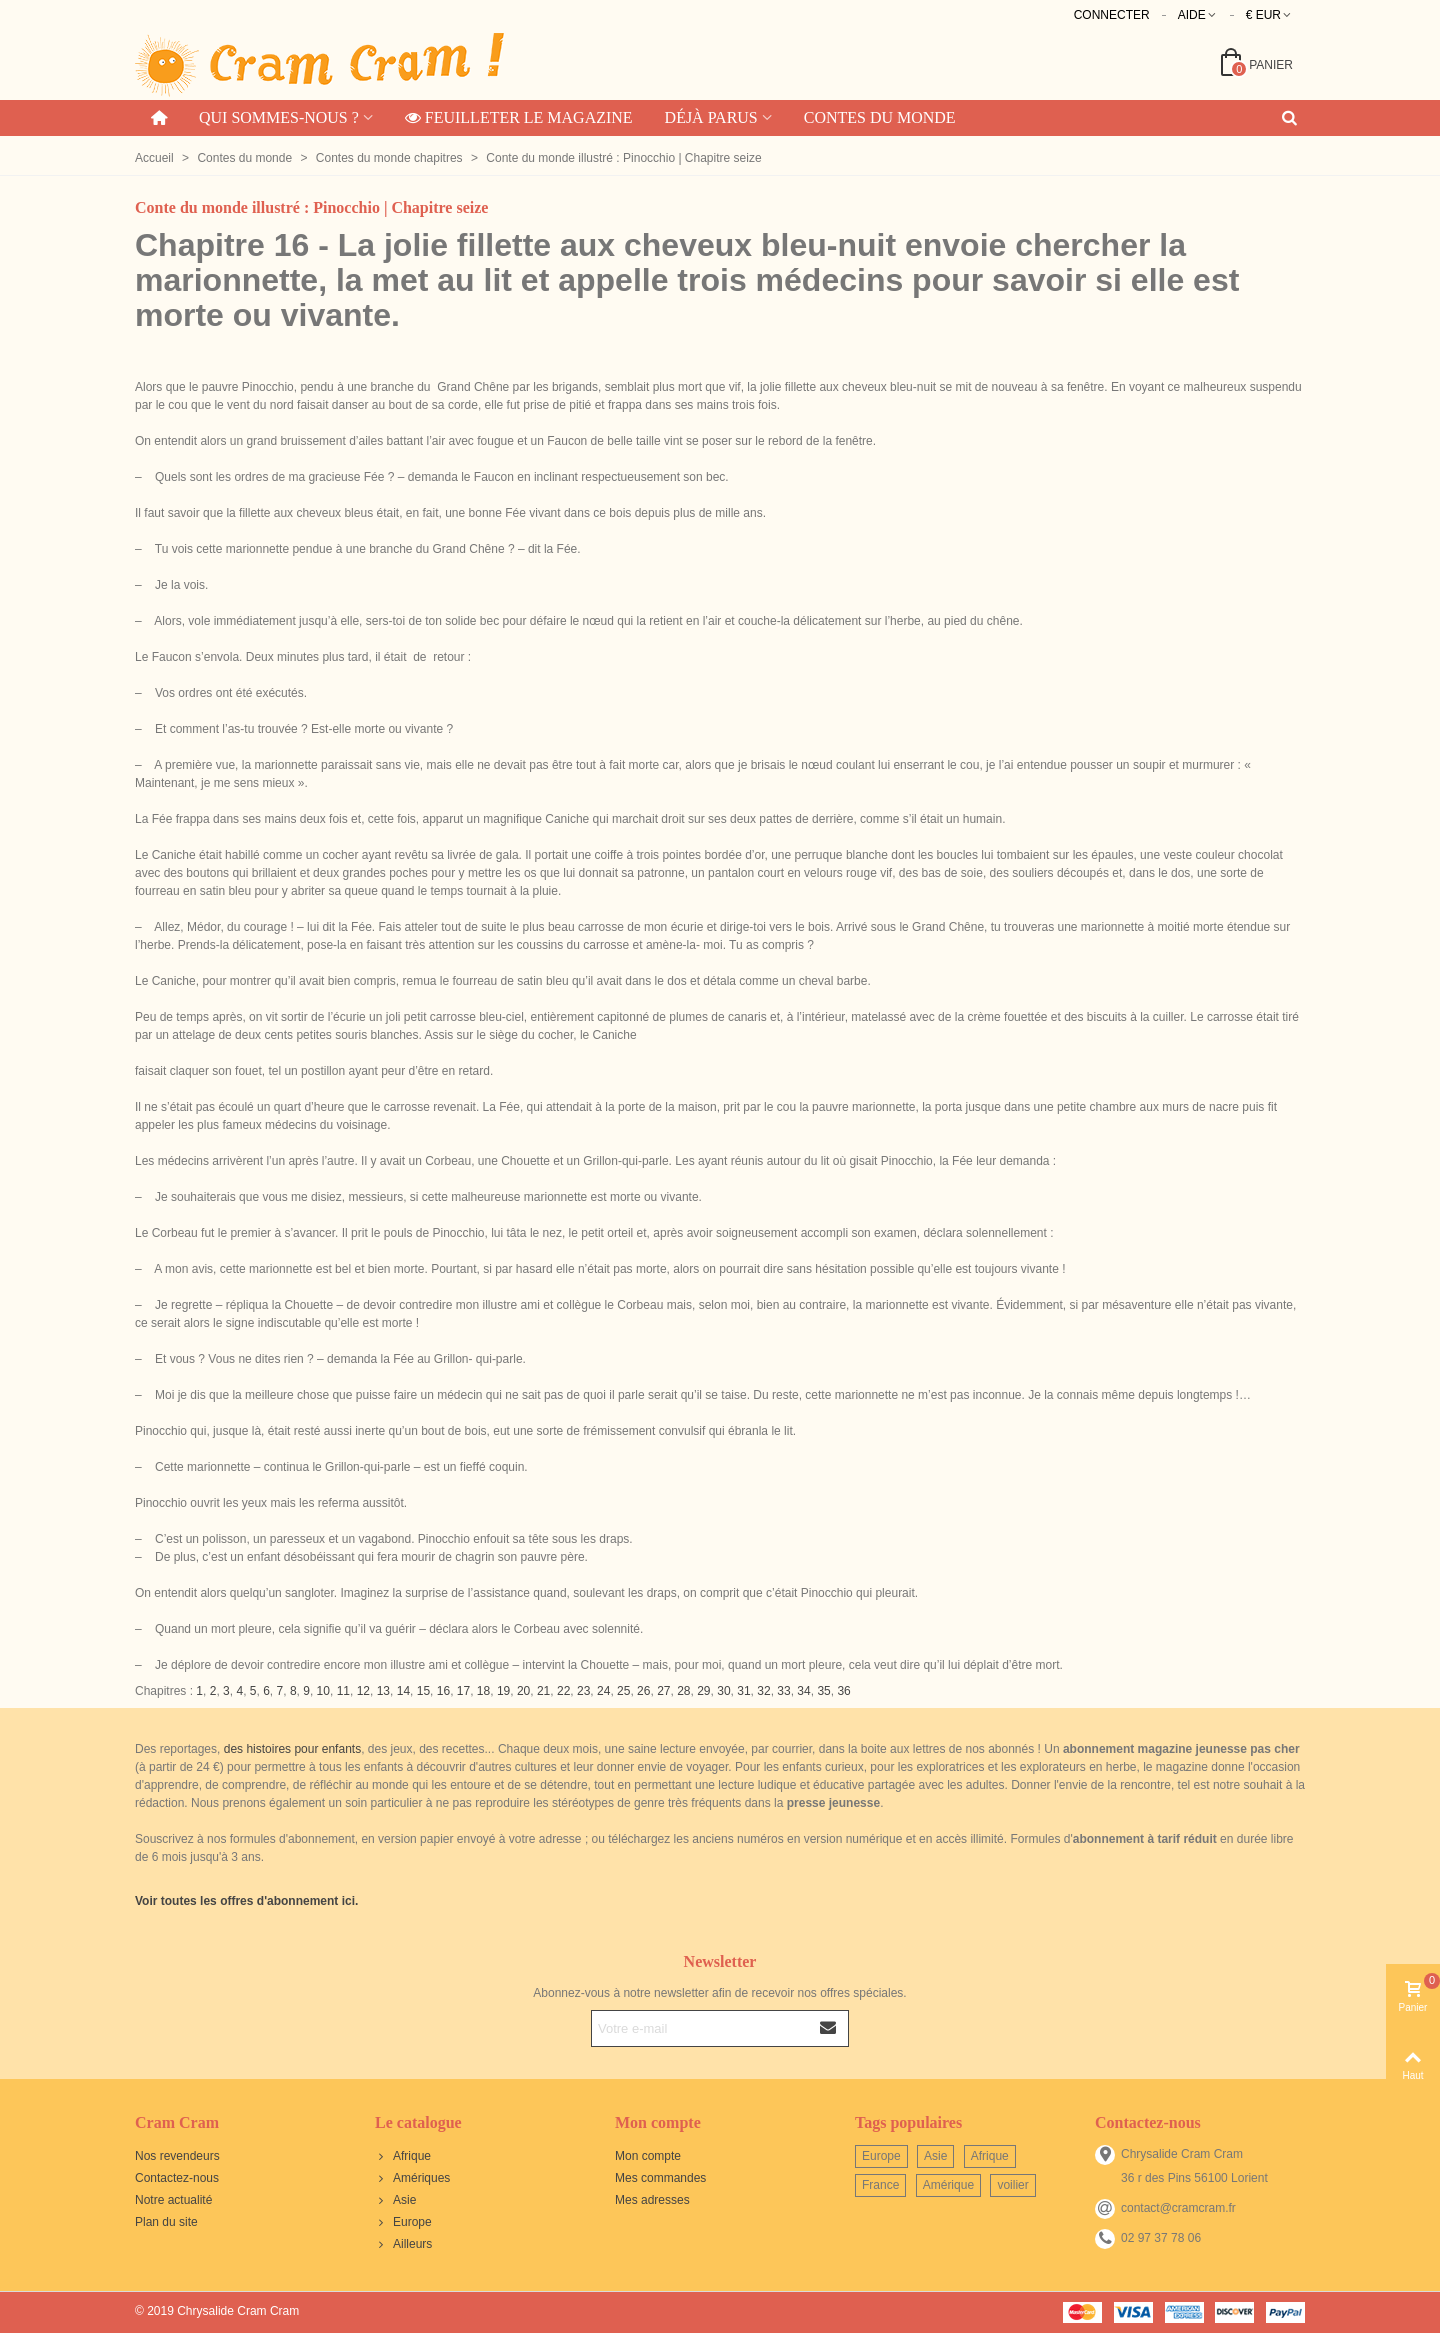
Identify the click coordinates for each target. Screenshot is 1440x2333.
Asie (395, 2200)
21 (543, 1691)
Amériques (412, 2178)
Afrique (403, 2156)
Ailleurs (403, 2244)
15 (423, 1691)
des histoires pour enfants (292, 1749)
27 (663, 1691)
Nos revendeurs (177, 2156)
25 (623, 1691)
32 (763, 1691)
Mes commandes (660, 2178)
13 (383, 1691)
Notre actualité (173, 2200)
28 (683, 1691)
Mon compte (648, 2156)
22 (563, 1691)
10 (323, 1691)
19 (503, 1691)
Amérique (948, 2185)
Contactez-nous (177, 2178)
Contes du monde (880, 117)
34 (803, 1691)
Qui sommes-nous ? (279, 117)
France (880, 2185)
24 (603, 1691)
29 (703, 1691)
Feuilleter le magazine (519, 117)
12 (363, 1691)
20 (523, 1691)
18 (483, 1691)
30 (723, 1691)
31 (743, 1691)
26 (643, 1691)
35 (823, 1691)
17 (463, 1691)
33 (783, 1691)
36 (843, 1691)
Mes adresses (652, 2200)
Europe (403, 2222)
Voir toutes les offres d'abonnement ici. (246, 1901)
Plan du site (166, 2222)
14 (403, 1691)
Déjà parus (711, 117)
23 (583, 1691)
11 (343, 1691)
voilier (1012, 2185)
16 (443, 1691)
